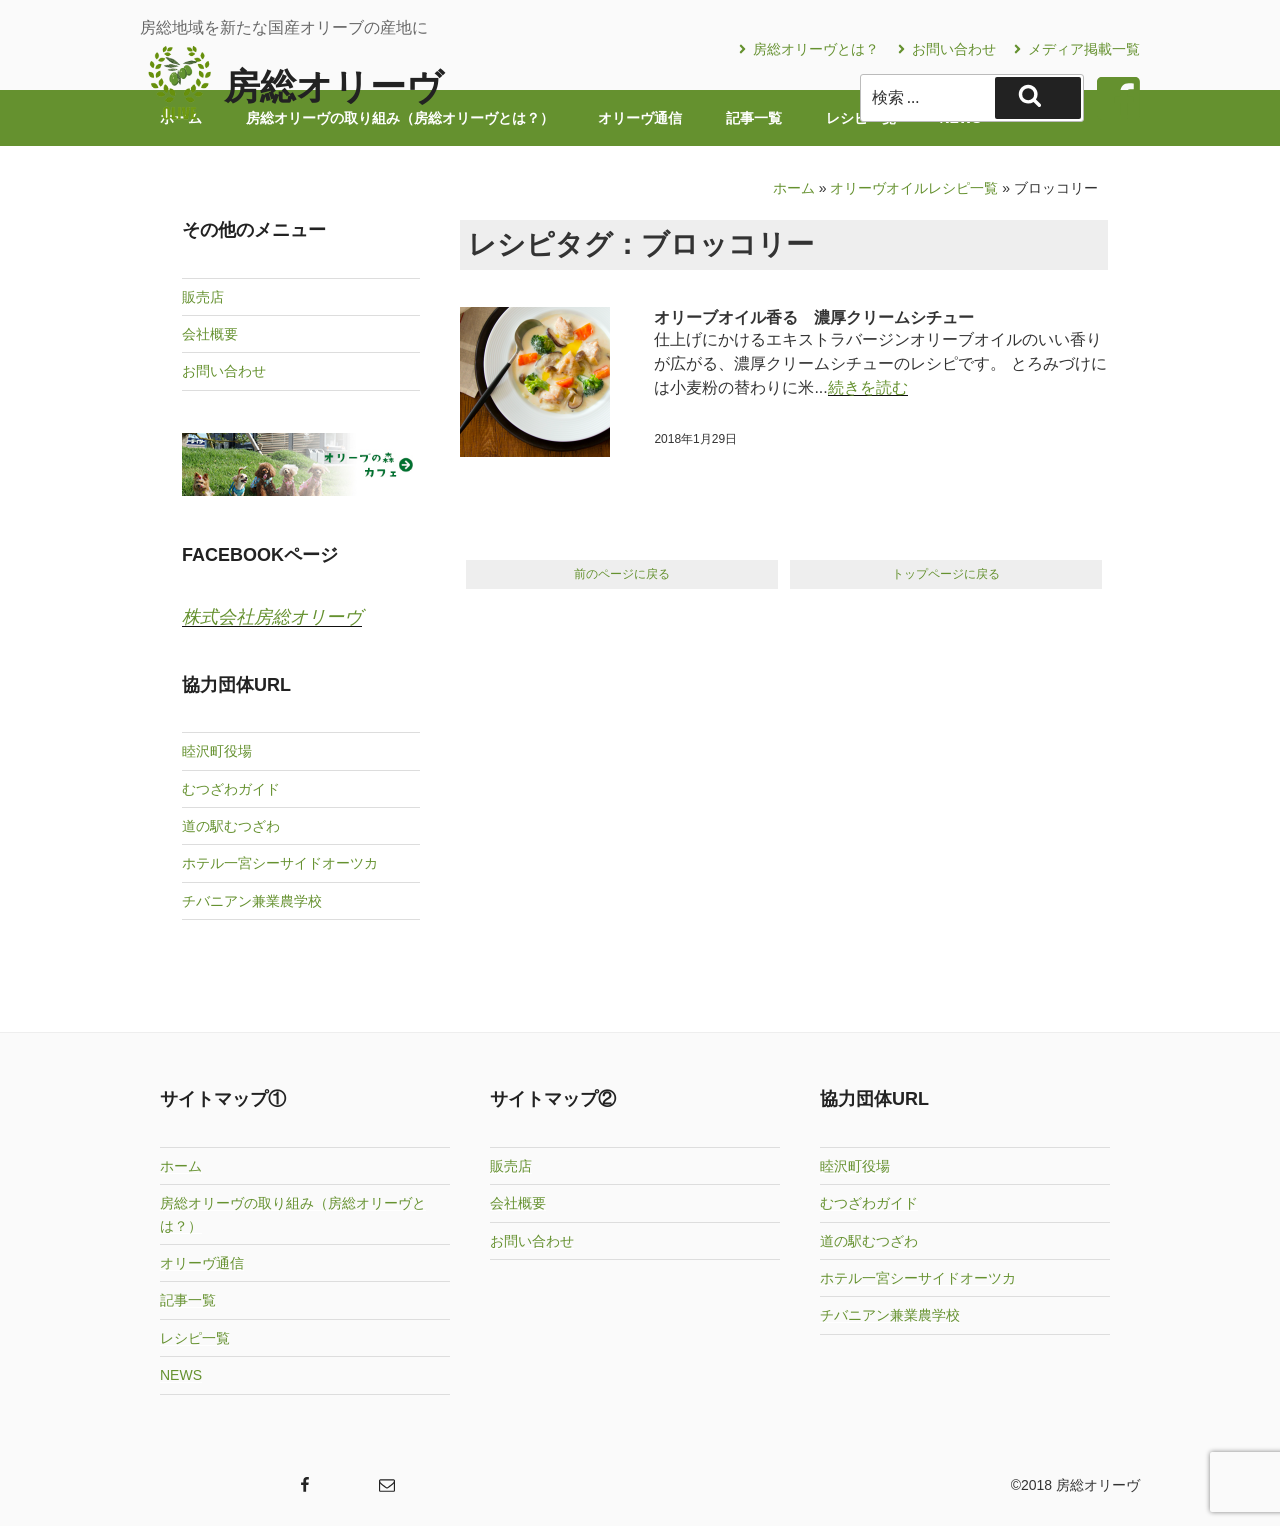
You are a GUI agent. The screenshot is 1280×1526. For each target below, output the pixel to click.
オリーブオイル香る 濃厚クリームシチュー (814, 317)
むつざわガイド (231, 789)
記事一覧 (188, 1300)
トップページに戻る (946, 574)
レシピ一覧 (195, 1338)
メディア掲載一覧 (1077, 49)
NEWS (181, 1375)
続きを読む (868, 387)
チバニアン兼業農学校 (252, 901)
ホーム (794, 188)
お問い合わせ (947, 49)
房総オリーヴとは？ (809, 49)
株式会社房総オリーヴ (272, 617)
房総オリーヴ (333, 86)
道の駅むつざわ (231, 826)
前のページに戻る (622, 574)
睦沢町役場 (217, 751)
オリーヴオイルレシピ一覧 (914, 188)
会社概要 (210, 334)
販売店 (203, 297)
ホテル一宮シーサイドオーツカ (280, 863)
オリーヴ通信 (202, 1263)
